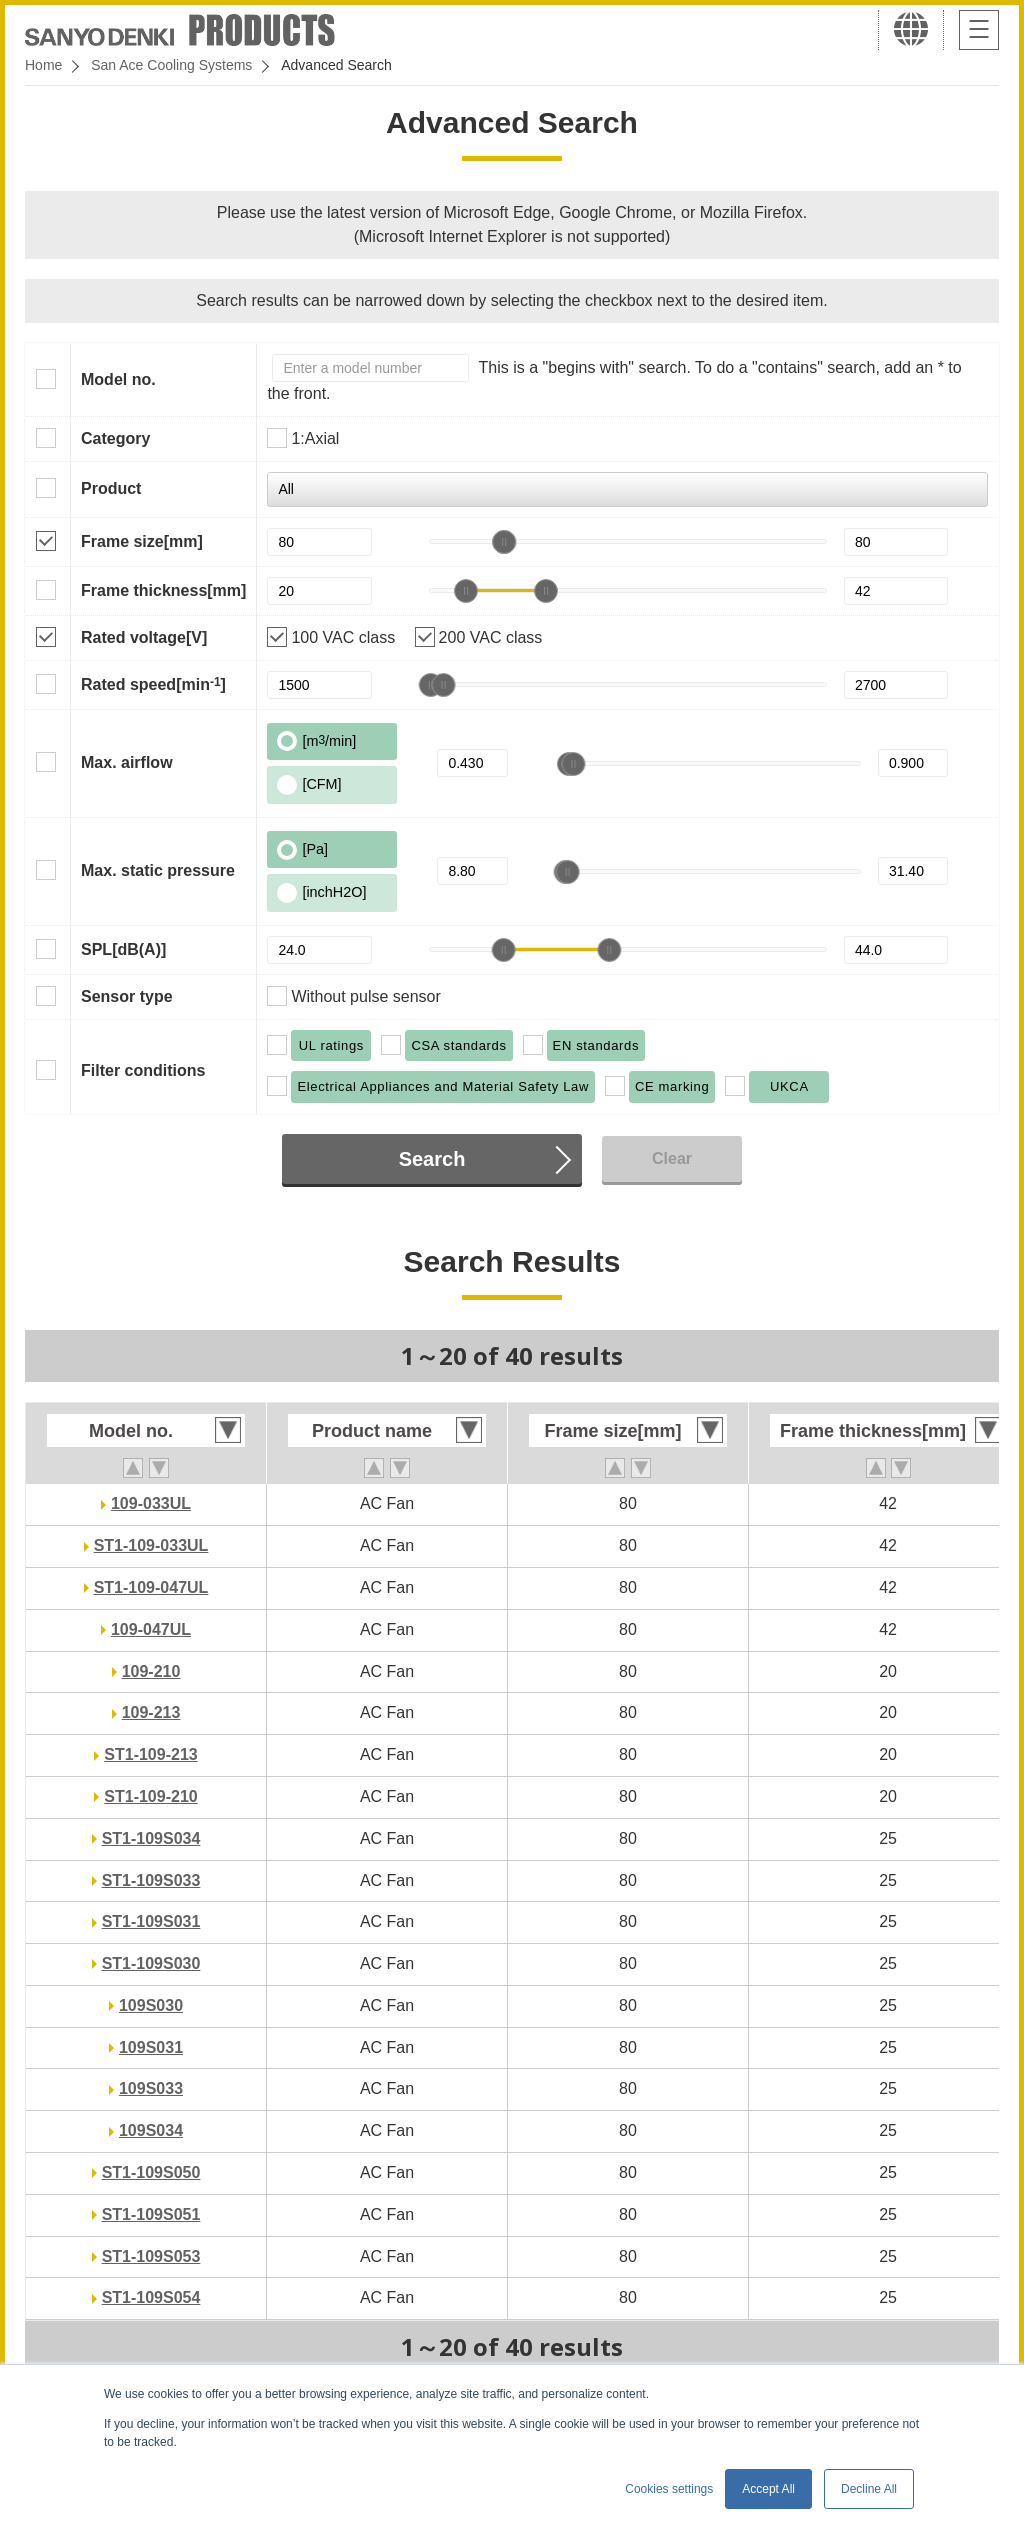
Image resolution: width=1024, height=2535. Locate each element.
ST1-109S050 (151, 2172)
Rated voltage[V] (144, 637)
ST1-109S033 (151, 1880)
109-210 (151, 1671)
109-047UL (151, 1629)
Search (432, 1159)
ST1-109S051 (151, 2214)
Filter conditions (143, 1070)
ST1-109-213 (150, 1754)
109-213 (151, 1712)
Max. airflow (127, 762)
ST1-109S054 (151, 2297)
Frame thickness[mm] (163, 590)
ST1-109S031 (151, 1921)
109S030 (151, 2005)
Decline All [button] (869, 2489)
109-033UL (151, 1503)
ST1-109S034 (151, 1838)
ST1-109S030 (151, 1963)
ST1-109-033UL (151, 1545)
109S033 (151, 2088)
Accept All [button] (768, 2489)
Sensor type (127, 996)
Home (43, 65)
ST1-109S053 (151, 2256)
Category (115, 438)
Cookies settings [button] (669, 2489)
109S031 (151, 2047)
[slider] (504, 542)
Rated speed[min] (153, 684)
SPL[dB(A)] (123, 949)
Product (111, 488)
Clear (672, 1158)
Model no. (118, 379)
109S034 (151, 2130)
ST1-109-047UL (151, 1587)
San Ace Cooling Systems (171, 65)
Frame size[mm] (142, 541)
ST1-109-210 (150, 1796)
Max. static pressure (158, 870)
